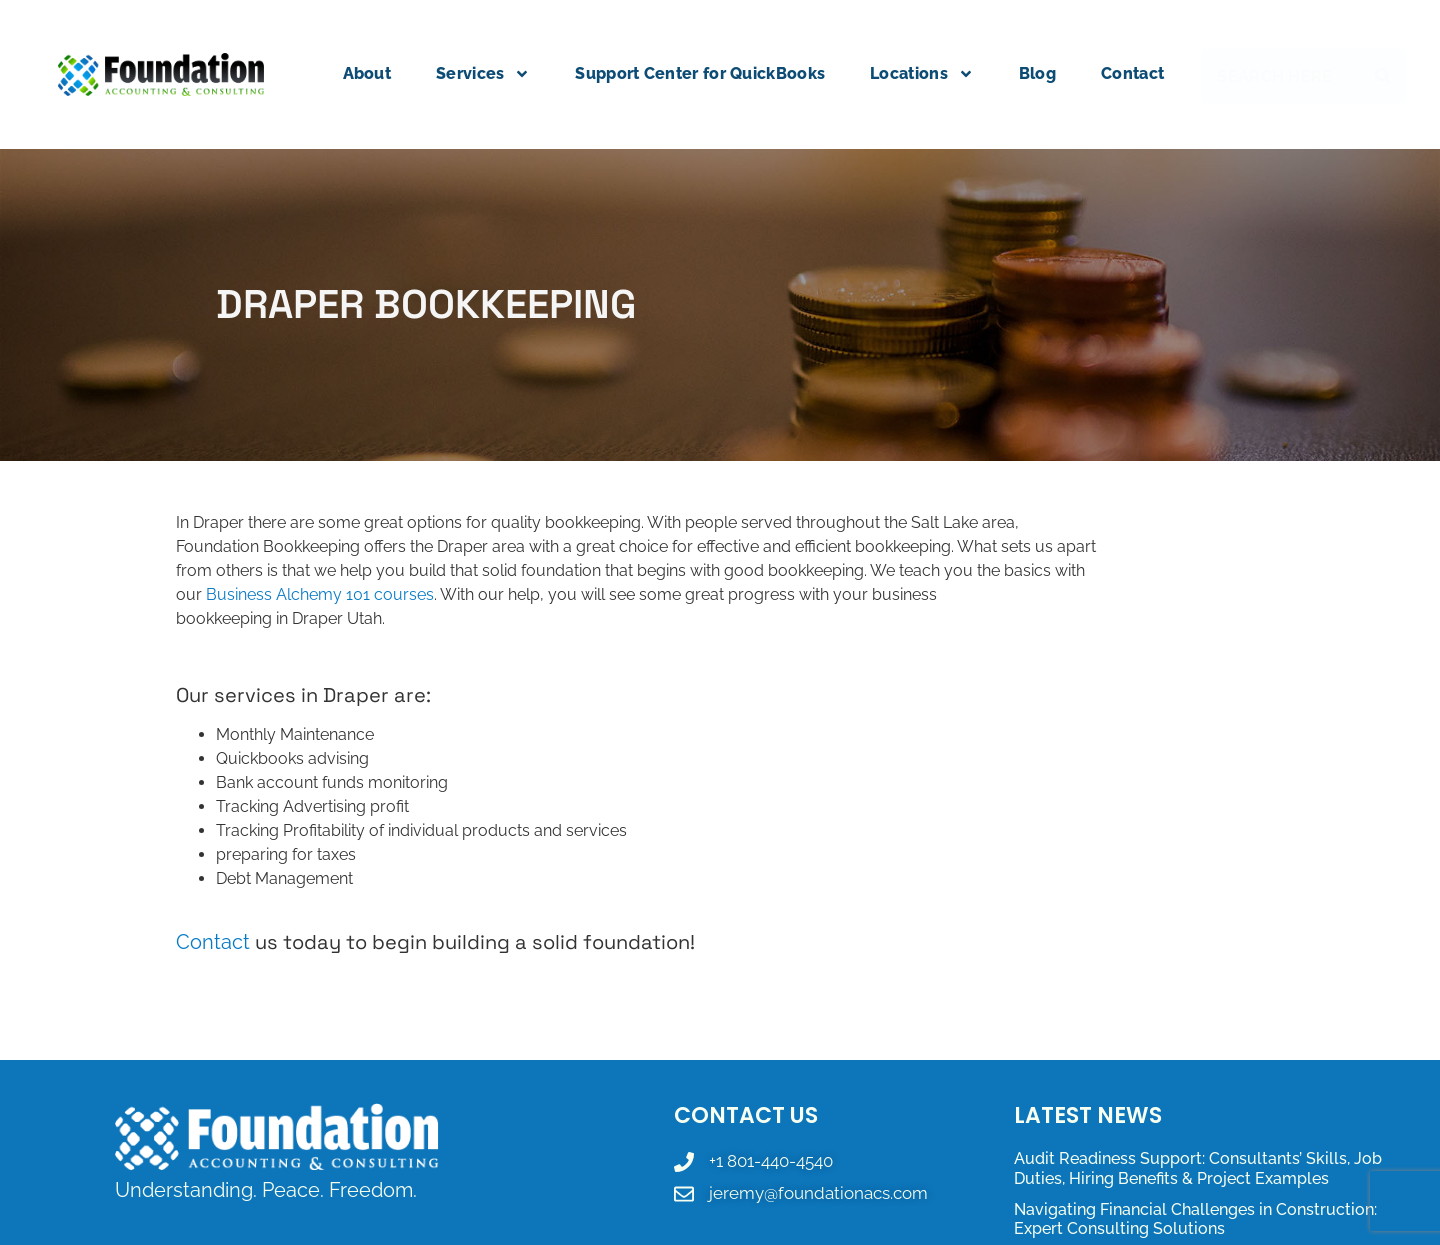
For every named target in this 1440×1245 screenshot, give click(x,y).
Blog (1037, 73)
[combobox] (1284, 76)
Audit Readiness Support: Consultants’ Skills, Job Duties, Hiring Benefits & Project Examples (1198, 1168)
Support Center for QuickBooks (700, 73)
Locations (922, 74)
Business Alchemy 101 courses (320, 594)
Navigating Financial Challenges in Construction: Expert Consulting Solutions (1195, 1219)
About (367, 73)
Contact (1132, 73)
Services (483, 74)
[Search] (1387, 76)
